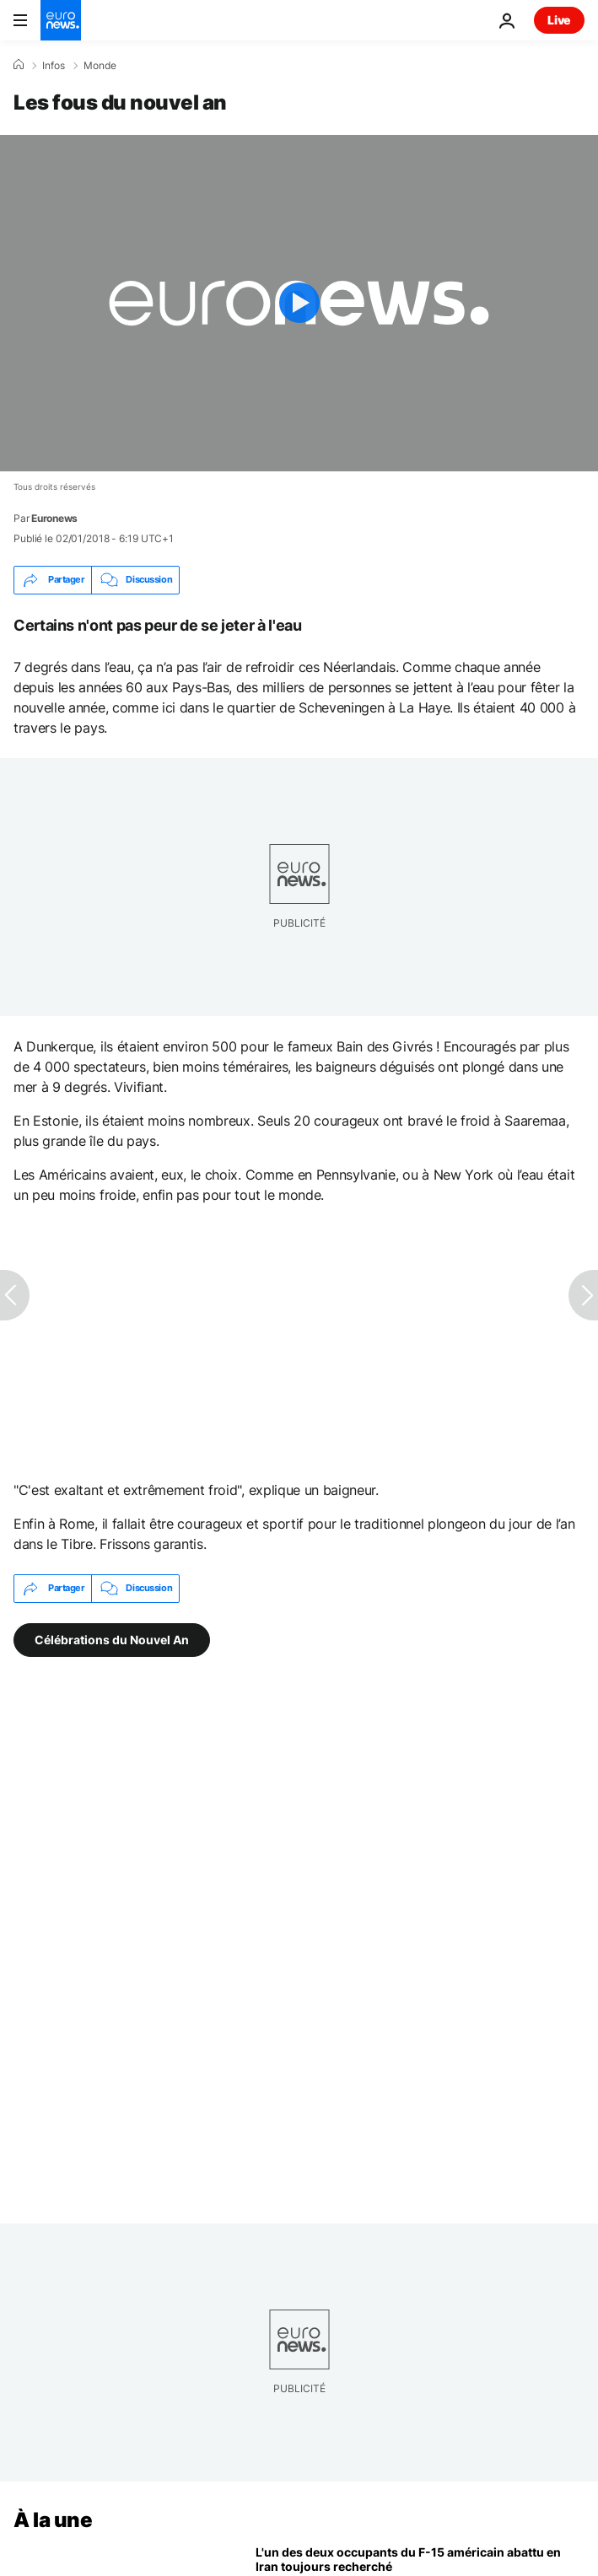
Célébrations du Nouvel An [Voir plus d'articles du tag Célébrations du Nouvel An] (112, 1639)
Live (559, 20)
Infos (53, 66)
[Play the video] (299, 303)
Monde (100, 66)
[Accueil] (18, 65)
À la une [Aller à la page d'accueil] (52, 2520)
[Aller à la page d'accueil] (60, 20)
